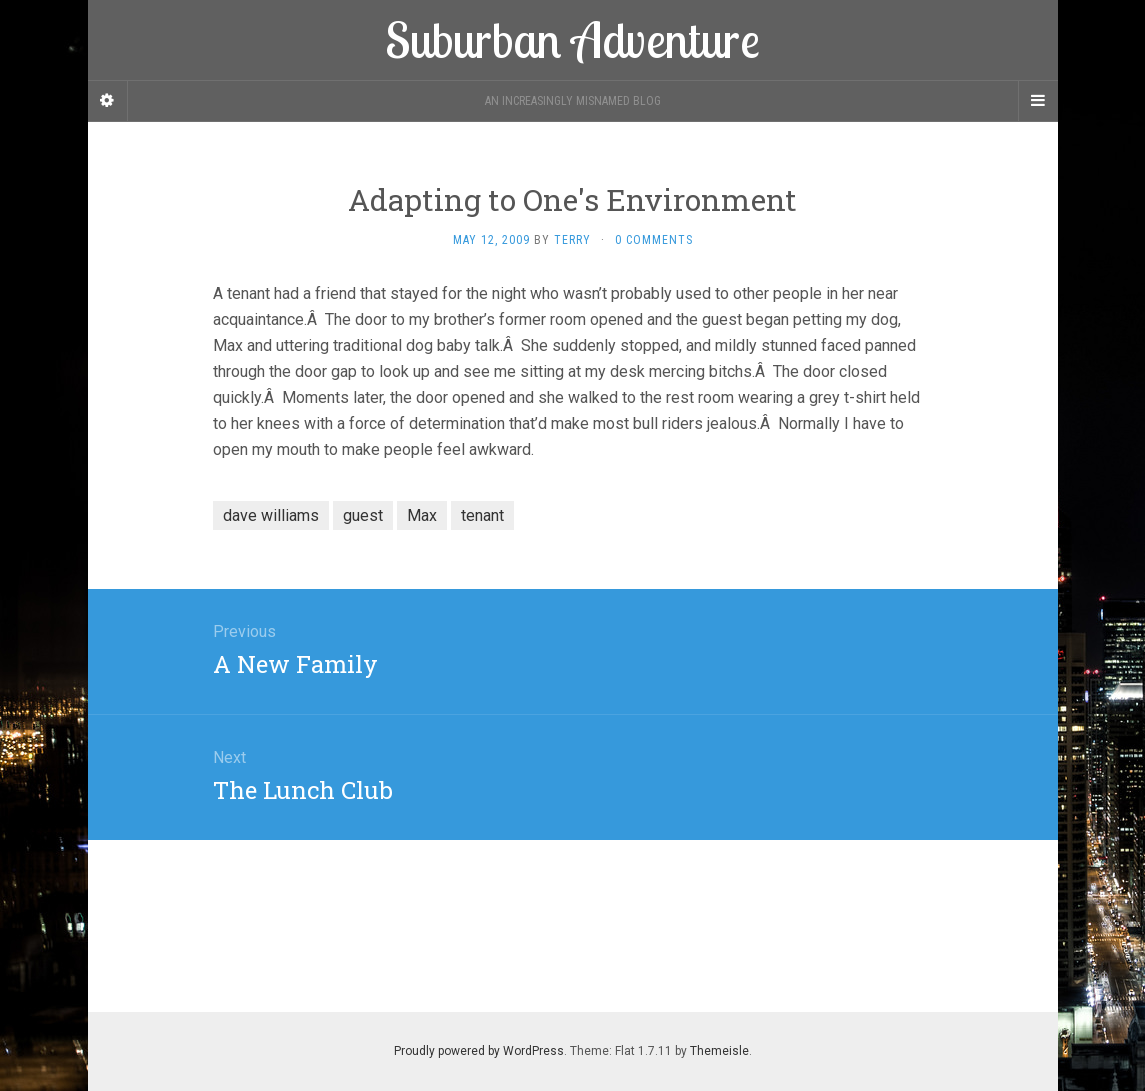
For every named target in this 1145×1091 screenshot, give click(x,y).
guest (363, 515)
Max (422, 515)
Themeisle (719, 1051)
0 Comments (654, 240)
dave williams (271, 515)
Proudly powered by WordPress (479, 1051)
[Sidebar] (108, 101)
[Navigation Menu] (1038, 101)
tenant (482, 515)
